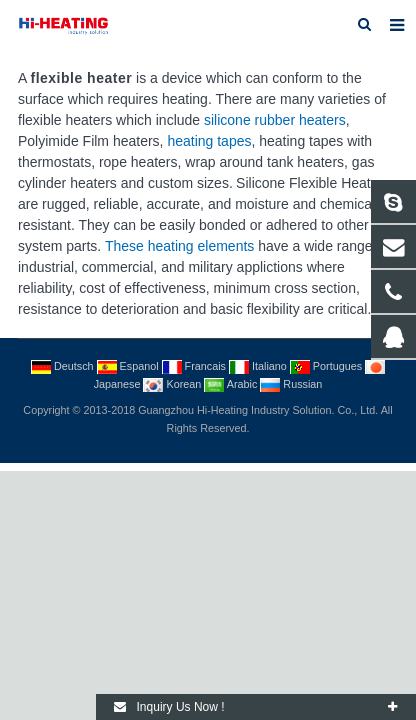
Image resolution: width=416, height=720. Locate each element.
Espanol (129, 366)
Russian (291, 384)
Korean (173, 384)
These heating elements (179, 246)
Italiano (259, 366)
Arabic (232, 384)
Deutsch (64, 366)
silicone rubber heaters (275, 120)
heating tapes (209, 141)
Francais (195, 366)
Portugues (327, 366)
